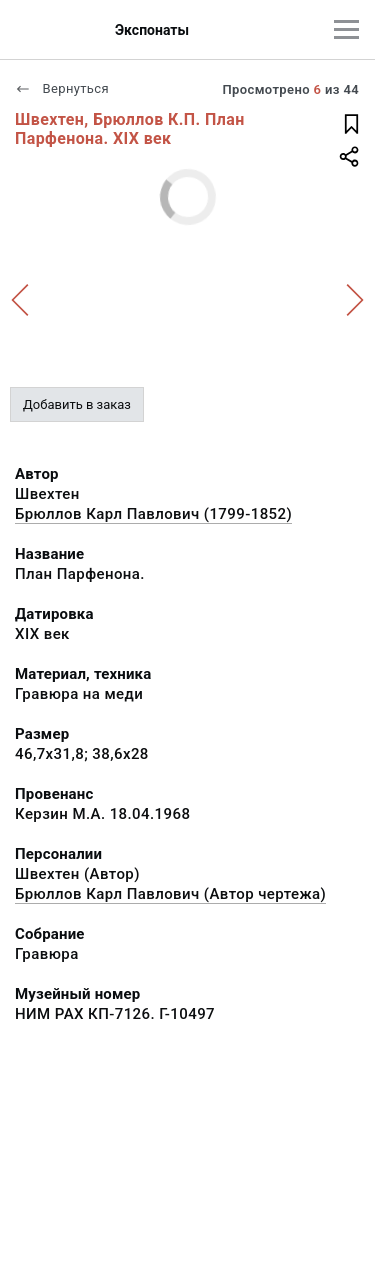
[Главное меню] (346, 29)
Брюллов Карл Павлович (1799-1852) (153, 514)
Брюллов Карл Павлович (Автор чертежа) (170, 894)
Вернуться (62, 88)
